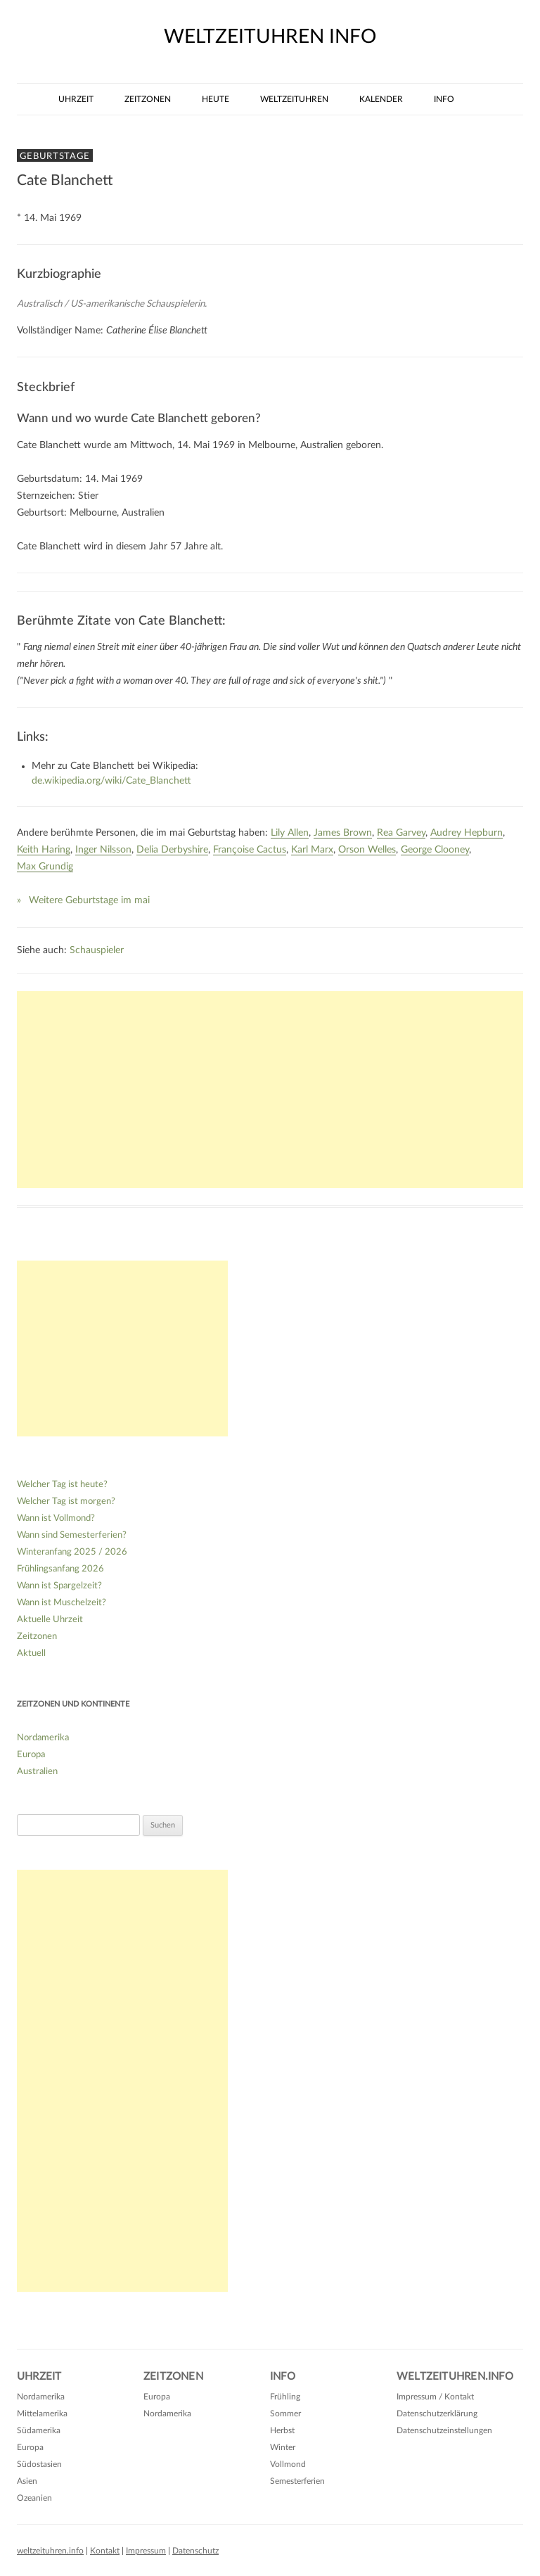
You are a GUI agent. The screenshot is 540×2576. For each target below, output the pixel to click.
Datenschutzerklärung (437, 2413)
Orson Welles (367, 850)
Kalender (381, 99)
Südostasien (39, 2464)
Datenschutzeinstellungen (444, 2430)
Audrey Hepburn (466, 833)
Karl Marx (312, 850)
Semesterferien (297, 2481)
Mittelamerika (42, 2413)
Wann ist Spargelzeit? (59, 1585)
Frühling (285, 2396)
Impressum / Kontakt (435, 2396)
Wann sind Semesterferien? (72, 1535)
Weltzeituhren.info (455, 2376)
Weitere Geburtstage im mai (89, 900)
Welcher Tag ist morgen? (66, 1501)
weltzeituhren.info (50, 2550)
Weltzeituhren (294, 99)
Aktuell (31, 1653)
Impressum (146, 2550)
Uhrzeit (76, 99)
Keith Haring (43, 850)
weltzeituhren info (270, 36)
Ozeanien (34, 2498)
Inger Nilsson (103, 850)
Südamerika (38, 2430)
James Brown (343, 833)
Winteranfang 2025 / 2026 (72, 1552)
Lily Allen (290, 833)
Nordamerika (43, 1737)
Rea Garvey (401, 833)
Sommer (285, 2413)
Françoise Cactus (249, 850)
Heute (215, 99)
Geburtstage (55, 156)
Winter (282, 2447)
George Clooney (435, 850)
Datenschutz (195, 2550)
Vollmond (288, 2464)
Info (444, 99)
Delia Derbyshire (172, 850)
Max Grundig (45, 867)
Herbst (282, 2430)
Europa (31, 1754)
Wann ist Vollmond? (56, 1518)
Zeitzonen (147, 99)
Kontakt (105, 2550)
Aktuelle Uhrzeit (50, 1619)
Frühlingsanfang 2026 (60, 1569)
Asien (27, 2481)
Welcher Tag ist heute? (62, 1484)
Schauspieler (97, 950)
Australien (37, 1771)
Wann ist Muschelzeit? (61, 1602)
